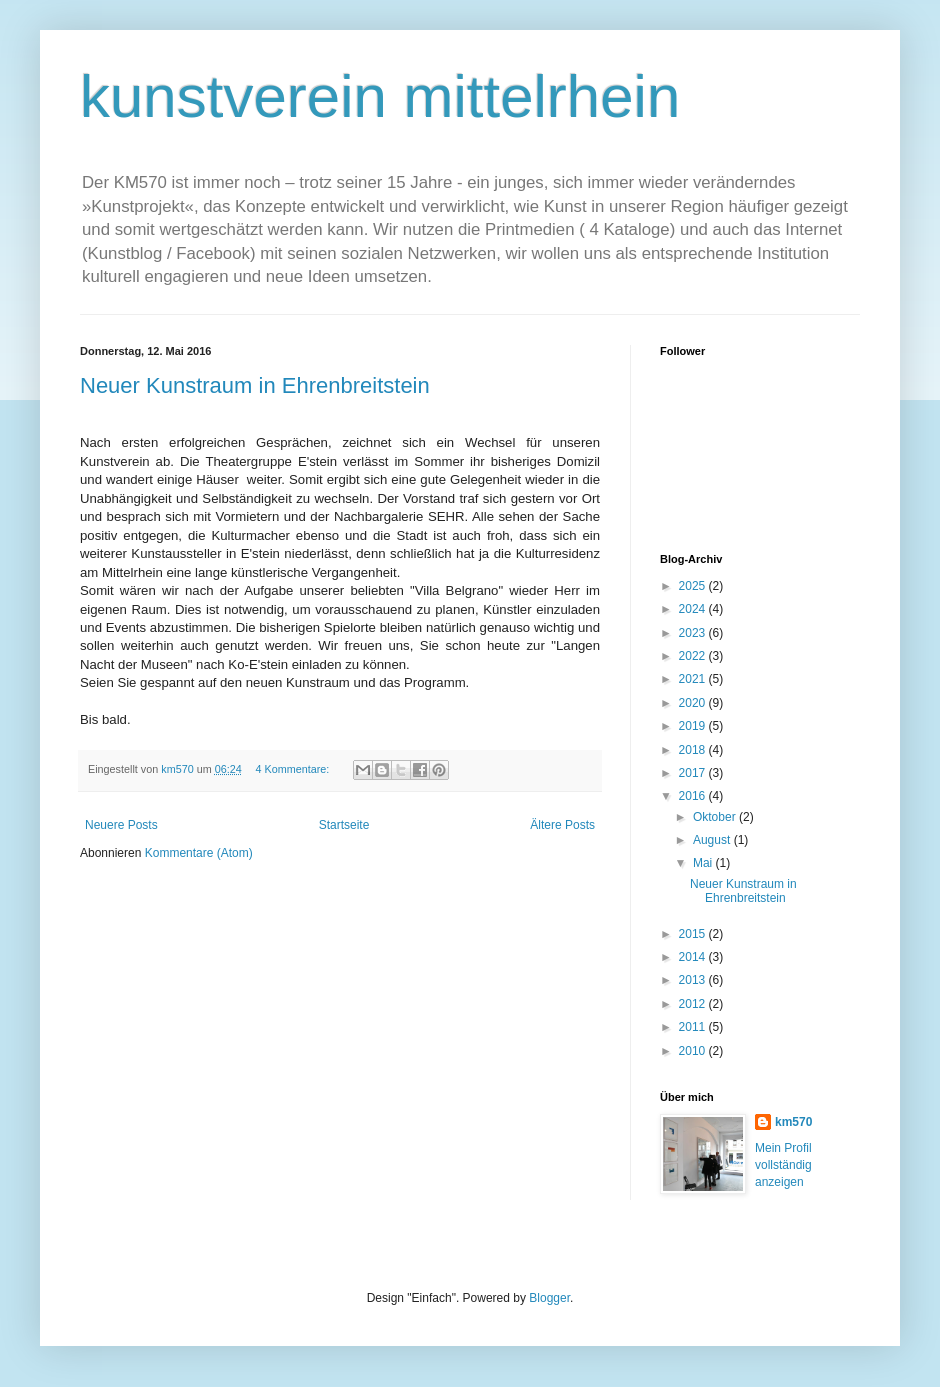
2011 (694, 1027)
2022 (694, 656)
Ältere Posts (562, 825)
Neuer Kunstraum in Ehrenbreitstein (255, 385)
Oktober (716, 817)
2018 (694, 750)
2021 (694, 679)
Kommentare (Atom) (199, 853)
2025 (694, 586)
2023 (694, 633)
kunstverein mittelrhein (380, 96)
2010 (694, 1051)
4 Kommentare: (293, 769)
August (713, 840)
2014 (694, 957)
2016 (694, 796)
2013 (694, 980)
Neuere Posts (121, 825)
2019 (694, 726)
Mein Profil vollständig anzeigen (783, 1165)
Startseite (344, 825)
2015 (694, 934)
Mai (704, 863)
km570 (793, 1122)
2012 (694, 1004)
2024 (694, 609)
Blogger (549, 1298)
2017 (694, 773)
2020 (694, 703)
